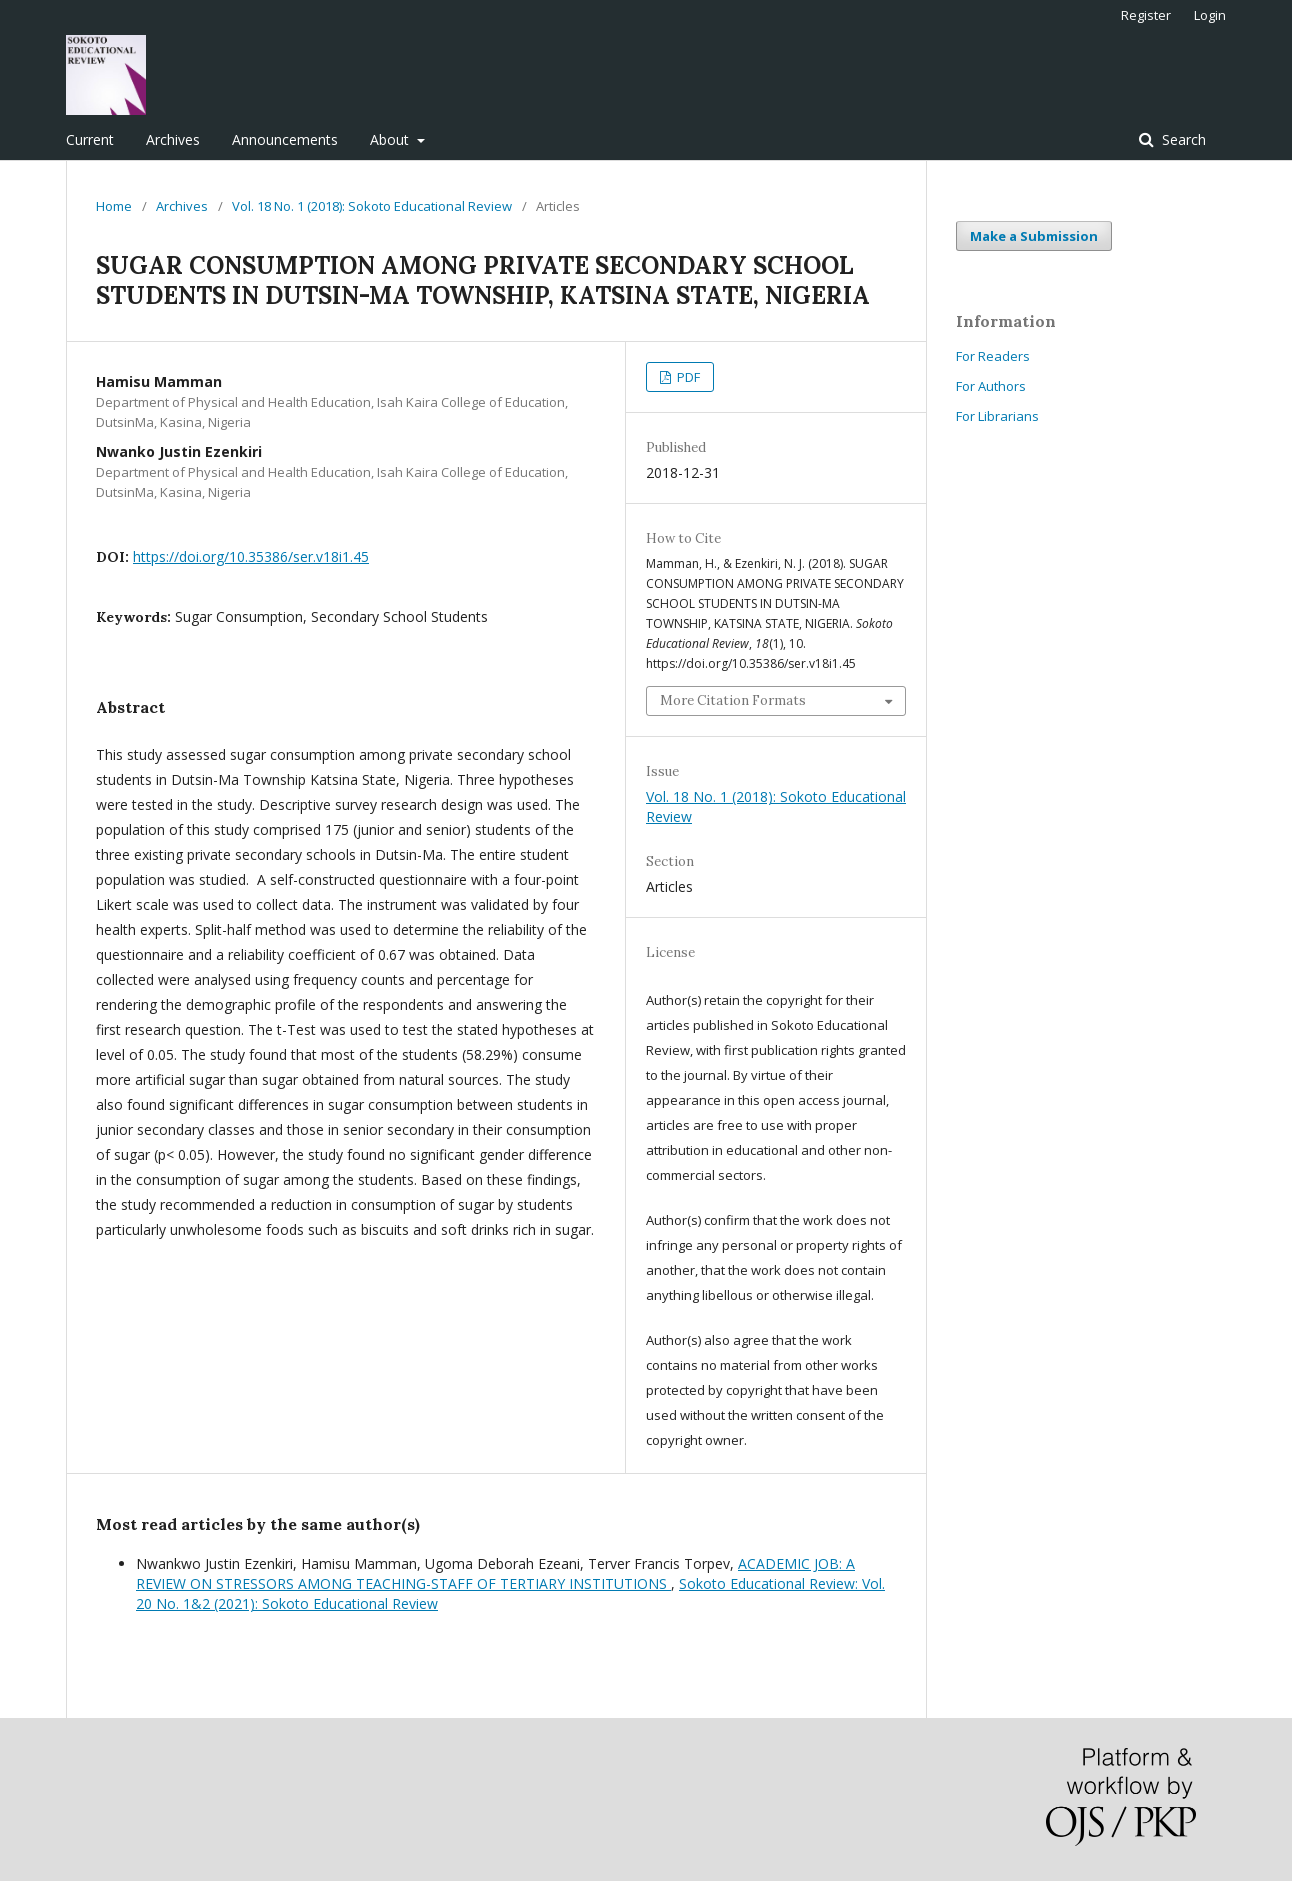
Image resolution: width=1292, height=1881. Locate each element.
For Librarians (997, 416)
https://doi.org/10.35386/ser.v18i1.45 (251, 556)
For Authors (991, 386)
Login (1210, 15)
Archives (173, 139)
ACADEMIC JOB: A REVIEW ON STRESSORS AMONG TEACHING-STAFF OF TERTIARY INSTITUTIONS (495, 1573)
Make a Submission (1034, 236)
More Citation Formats (733, 700)
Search (1182, 139)
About (391, 139)
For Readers (993, 356)
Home (114, 206)
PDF (687, 377)
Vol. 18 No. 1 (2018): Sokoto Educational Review (372, 206)
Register (1146, 15)
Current (90, 139)
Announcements (285, 139)
